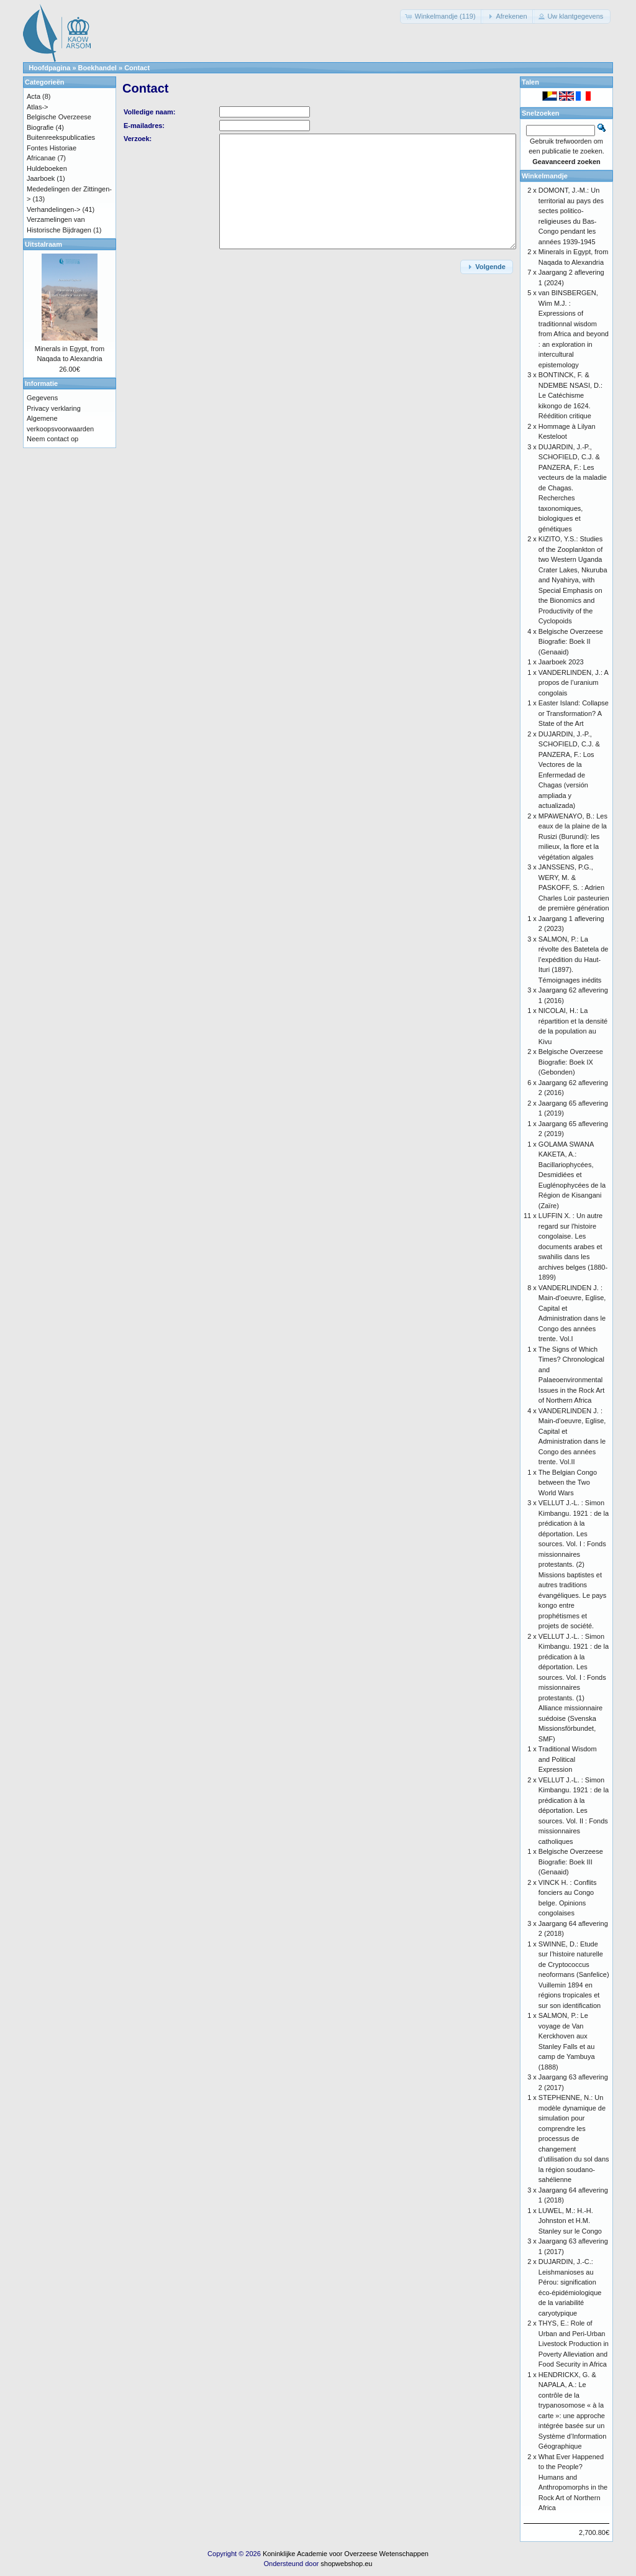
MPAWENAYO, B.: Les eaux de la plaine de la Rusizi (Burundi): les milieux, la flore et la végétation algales (572, 836)
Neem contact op (52, 438)
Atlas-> (37, 107)
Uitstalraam (43, 244)
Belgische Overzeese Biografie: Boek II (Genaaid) (570, 642)
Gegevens (42, 397)
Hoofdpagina (49, 67)
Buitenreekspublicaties (61, 137)
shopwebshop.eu (346, 2563)
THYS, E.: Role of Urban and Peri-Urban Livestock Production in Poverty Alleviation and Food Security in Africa (573, 2343)
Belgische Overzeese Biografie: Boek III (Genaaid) (570, 1862)
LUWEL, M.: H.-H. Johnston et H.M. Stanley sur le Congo (570, 2221)
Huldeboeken (47, 168)
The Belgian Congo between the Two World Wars (567, 1483)
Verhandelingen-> (54, 209)
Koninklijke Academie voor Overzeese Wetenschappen (346, 2553)
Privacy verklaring (54, 408)
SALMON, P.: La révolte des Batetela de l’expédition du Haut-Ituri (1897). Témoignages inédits (573, 959)
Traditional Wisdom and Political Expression (567, 1759)
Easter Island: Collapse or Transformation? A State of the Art (573, 713)
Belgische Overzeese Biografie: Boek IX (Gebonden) (570, 1062)
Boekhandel (97, 67)
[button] (441, 16)
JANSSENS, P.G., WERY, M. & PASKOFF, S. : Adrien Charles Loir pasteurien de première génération (573, 887)
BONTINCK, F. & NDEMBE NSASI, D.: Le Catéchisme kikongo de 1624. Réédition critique (570, 395)
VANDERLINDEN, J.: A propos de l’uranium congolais (573, 683)
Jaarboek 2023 (561, 662)
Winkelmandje (545, 176)
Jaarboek (41, 178)
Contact (137, 67)
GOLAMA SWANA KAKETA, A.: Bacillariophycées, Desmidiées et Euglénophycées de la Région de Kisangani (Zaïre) (572, 1174)
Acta (33, 96)
